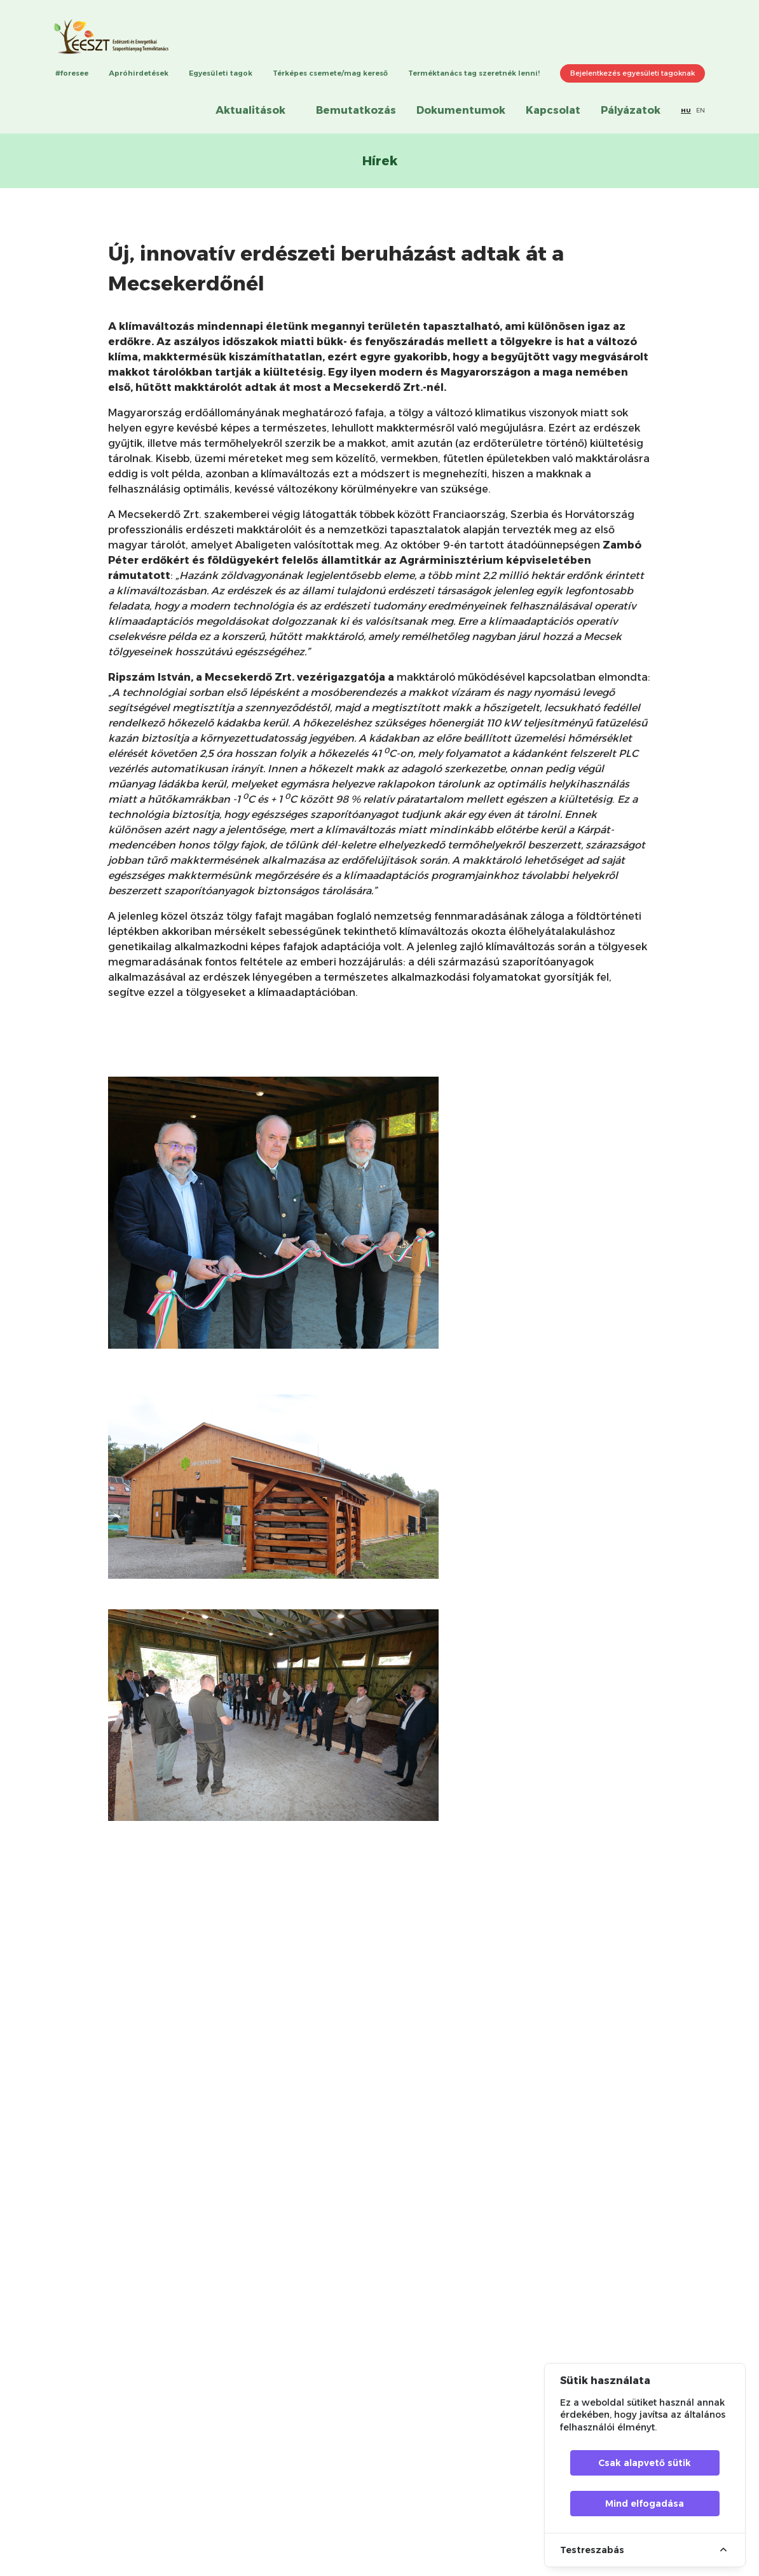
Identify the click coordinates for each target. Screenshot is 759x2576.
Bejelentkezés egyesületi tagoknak (632, 73)
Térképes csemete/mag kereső (330, 73)
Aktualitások (250, 110)
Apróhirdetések (138, 73)
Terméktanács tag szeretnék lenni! (474, 73)
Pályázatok (630, 110)
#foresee (71, 73)
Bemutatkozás (356, 110)
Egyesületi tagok (220, 73)
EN (700, 110)
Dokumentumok (460, 110)
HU (686, 110)
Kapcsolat (553, 110)
